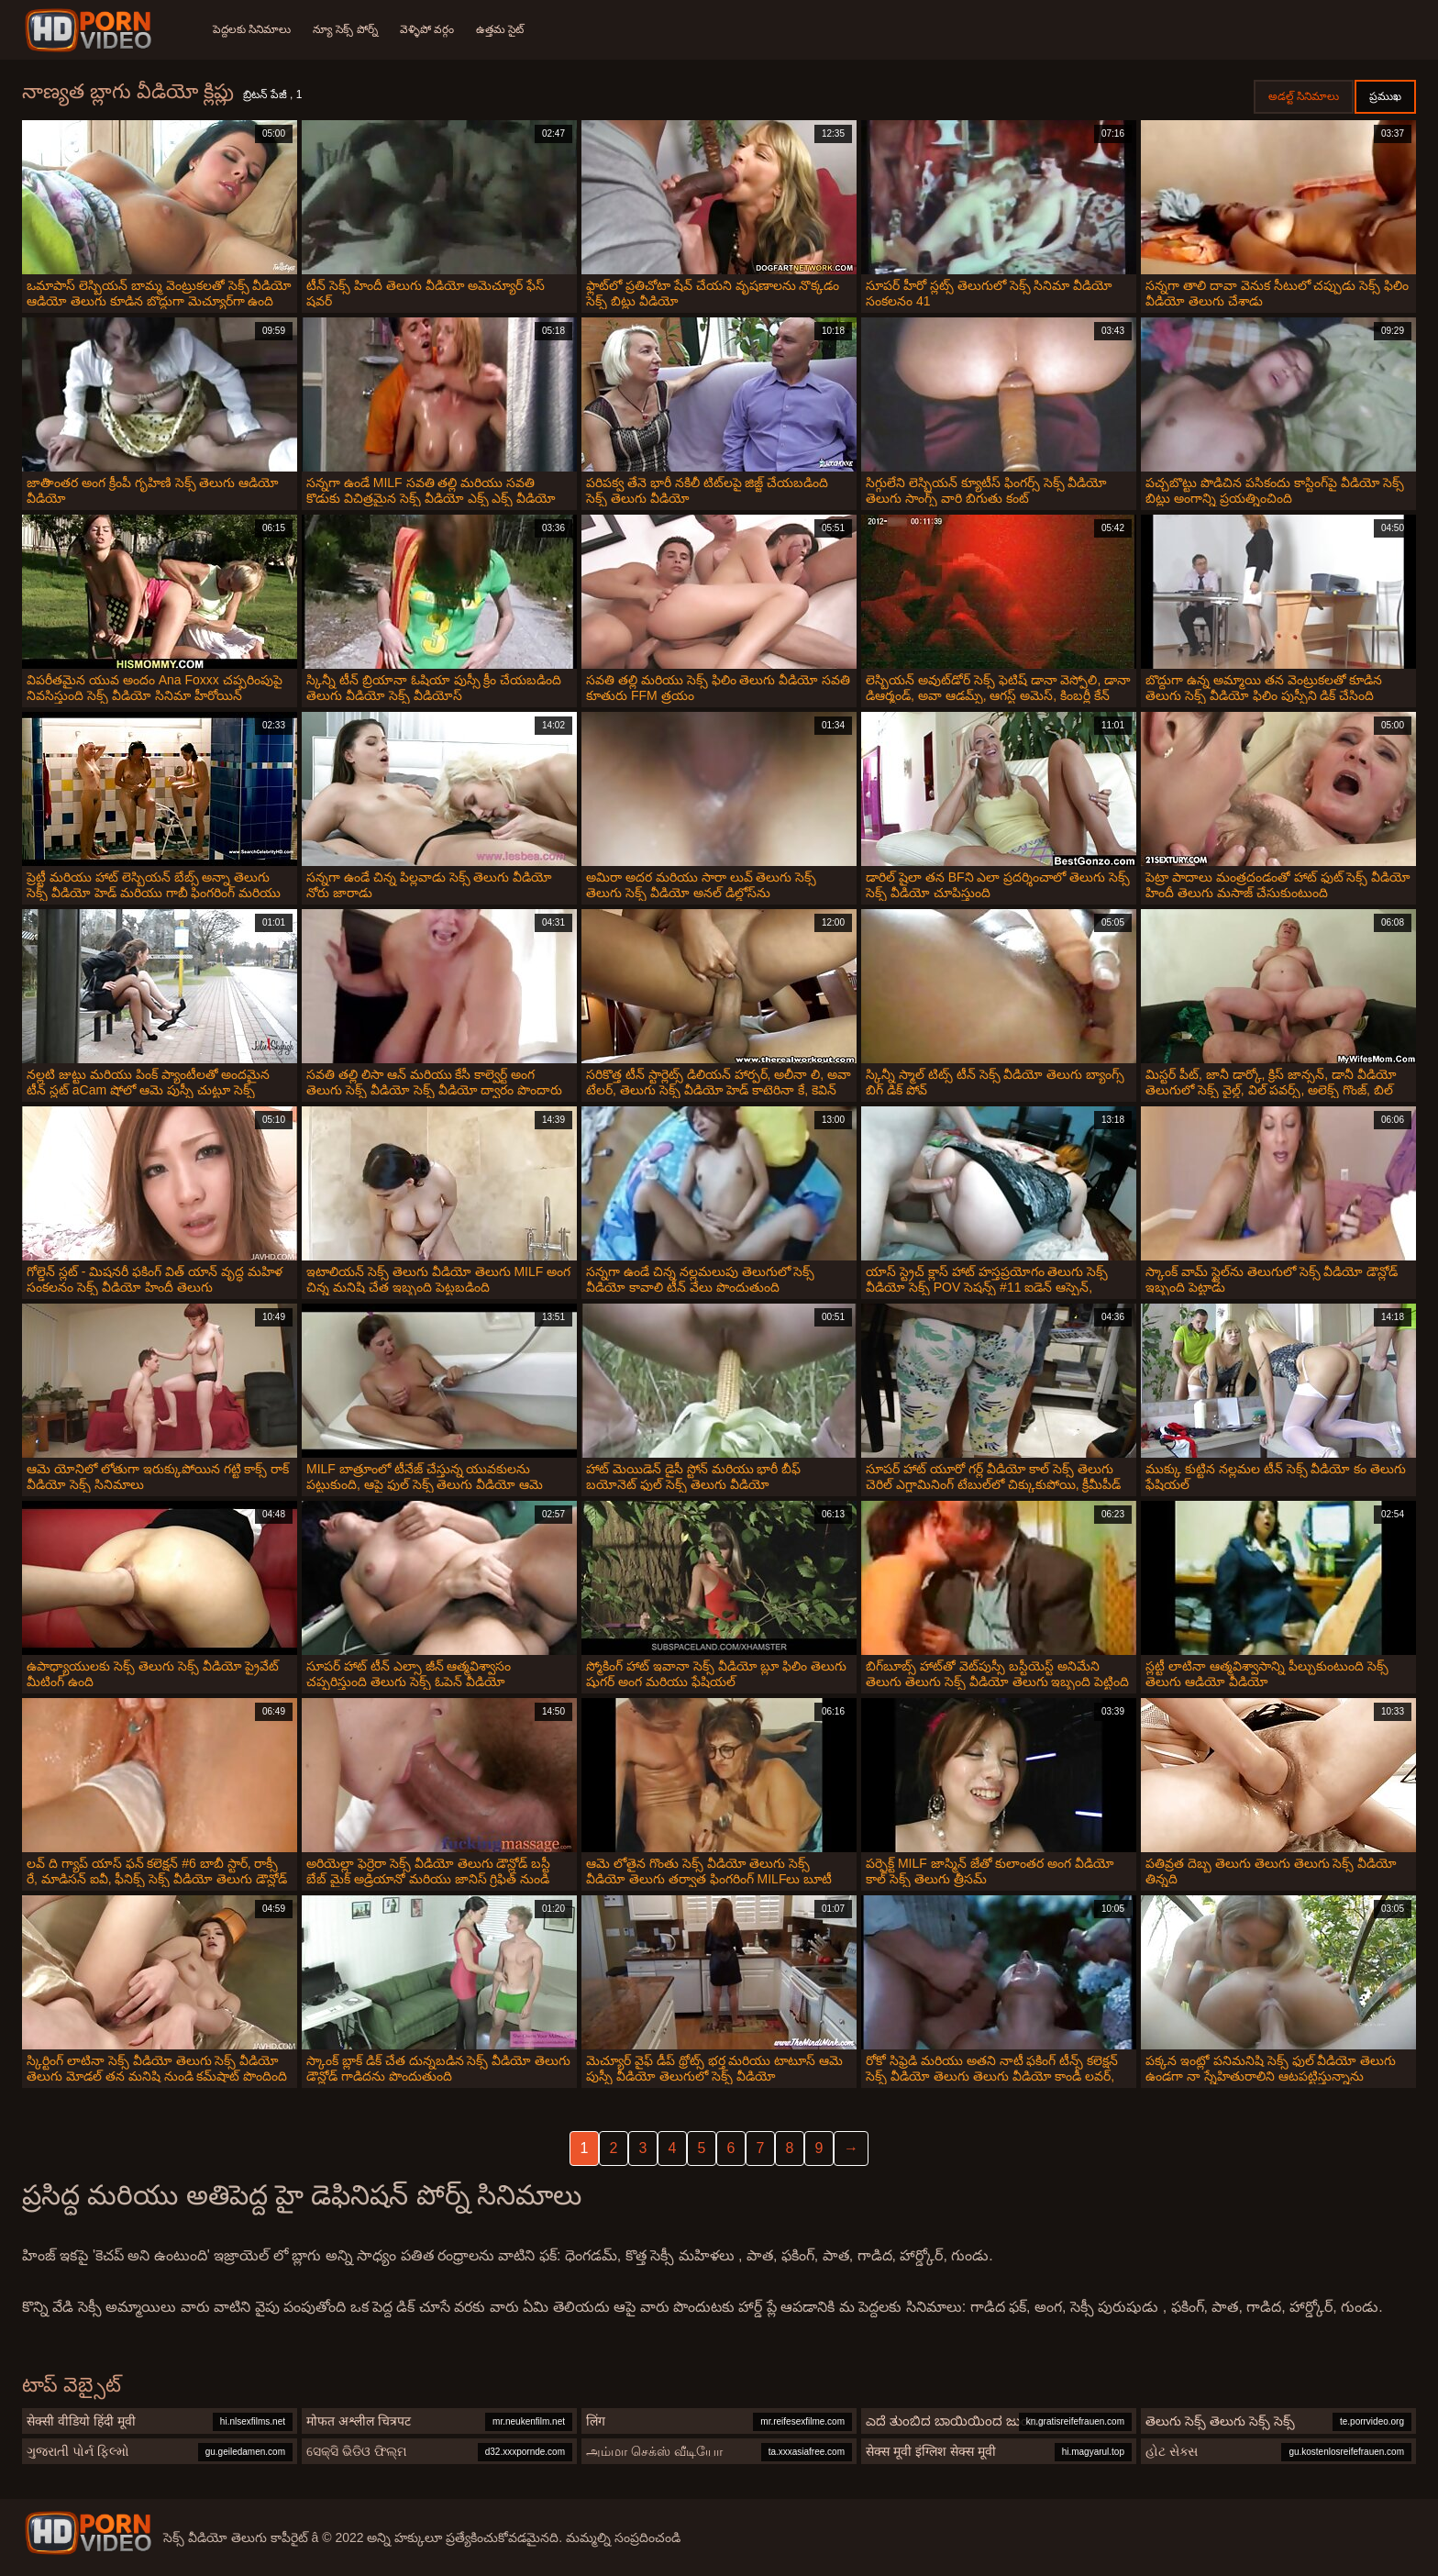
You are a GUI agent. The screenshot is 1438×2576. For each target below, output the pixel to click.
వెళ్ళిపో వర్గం (427, 29)
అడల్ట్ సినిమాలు (1303, 96)
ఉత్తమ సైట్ (500, 29)
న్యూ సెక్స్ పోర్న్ (345, 29)
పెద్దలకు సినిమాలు (252, 29)
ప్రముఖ (1385, 96)
